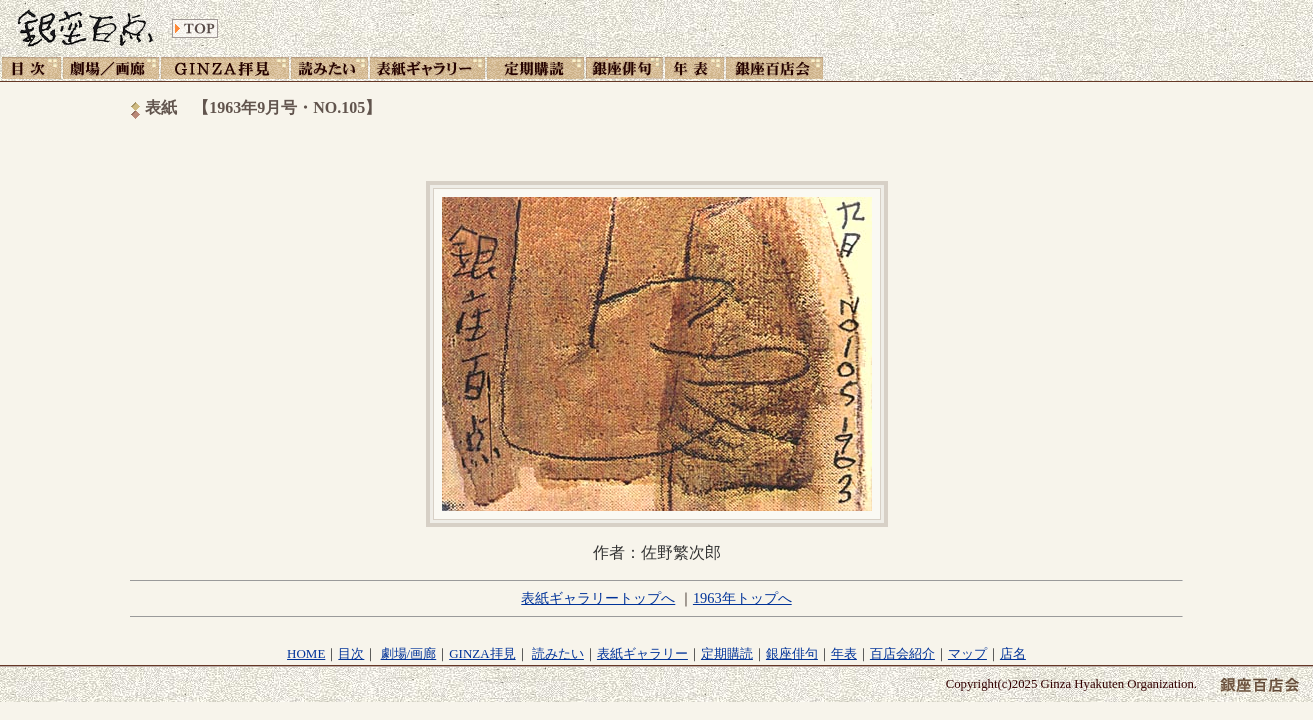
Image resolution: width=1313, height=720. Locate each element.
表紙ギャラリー (642, 653)
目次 (351, 653)
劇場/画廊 (409, 653)
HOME (306, 653)
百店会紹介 (902, 653)
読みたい (558, 653)
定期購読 (727, 653)
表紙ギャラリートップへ (598, 598)
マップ (967, 653)
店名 (1013, 653)
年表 (844, 653)
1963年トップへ (742, 598)
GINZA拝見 (482, 653)
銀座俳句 (792, 653)
